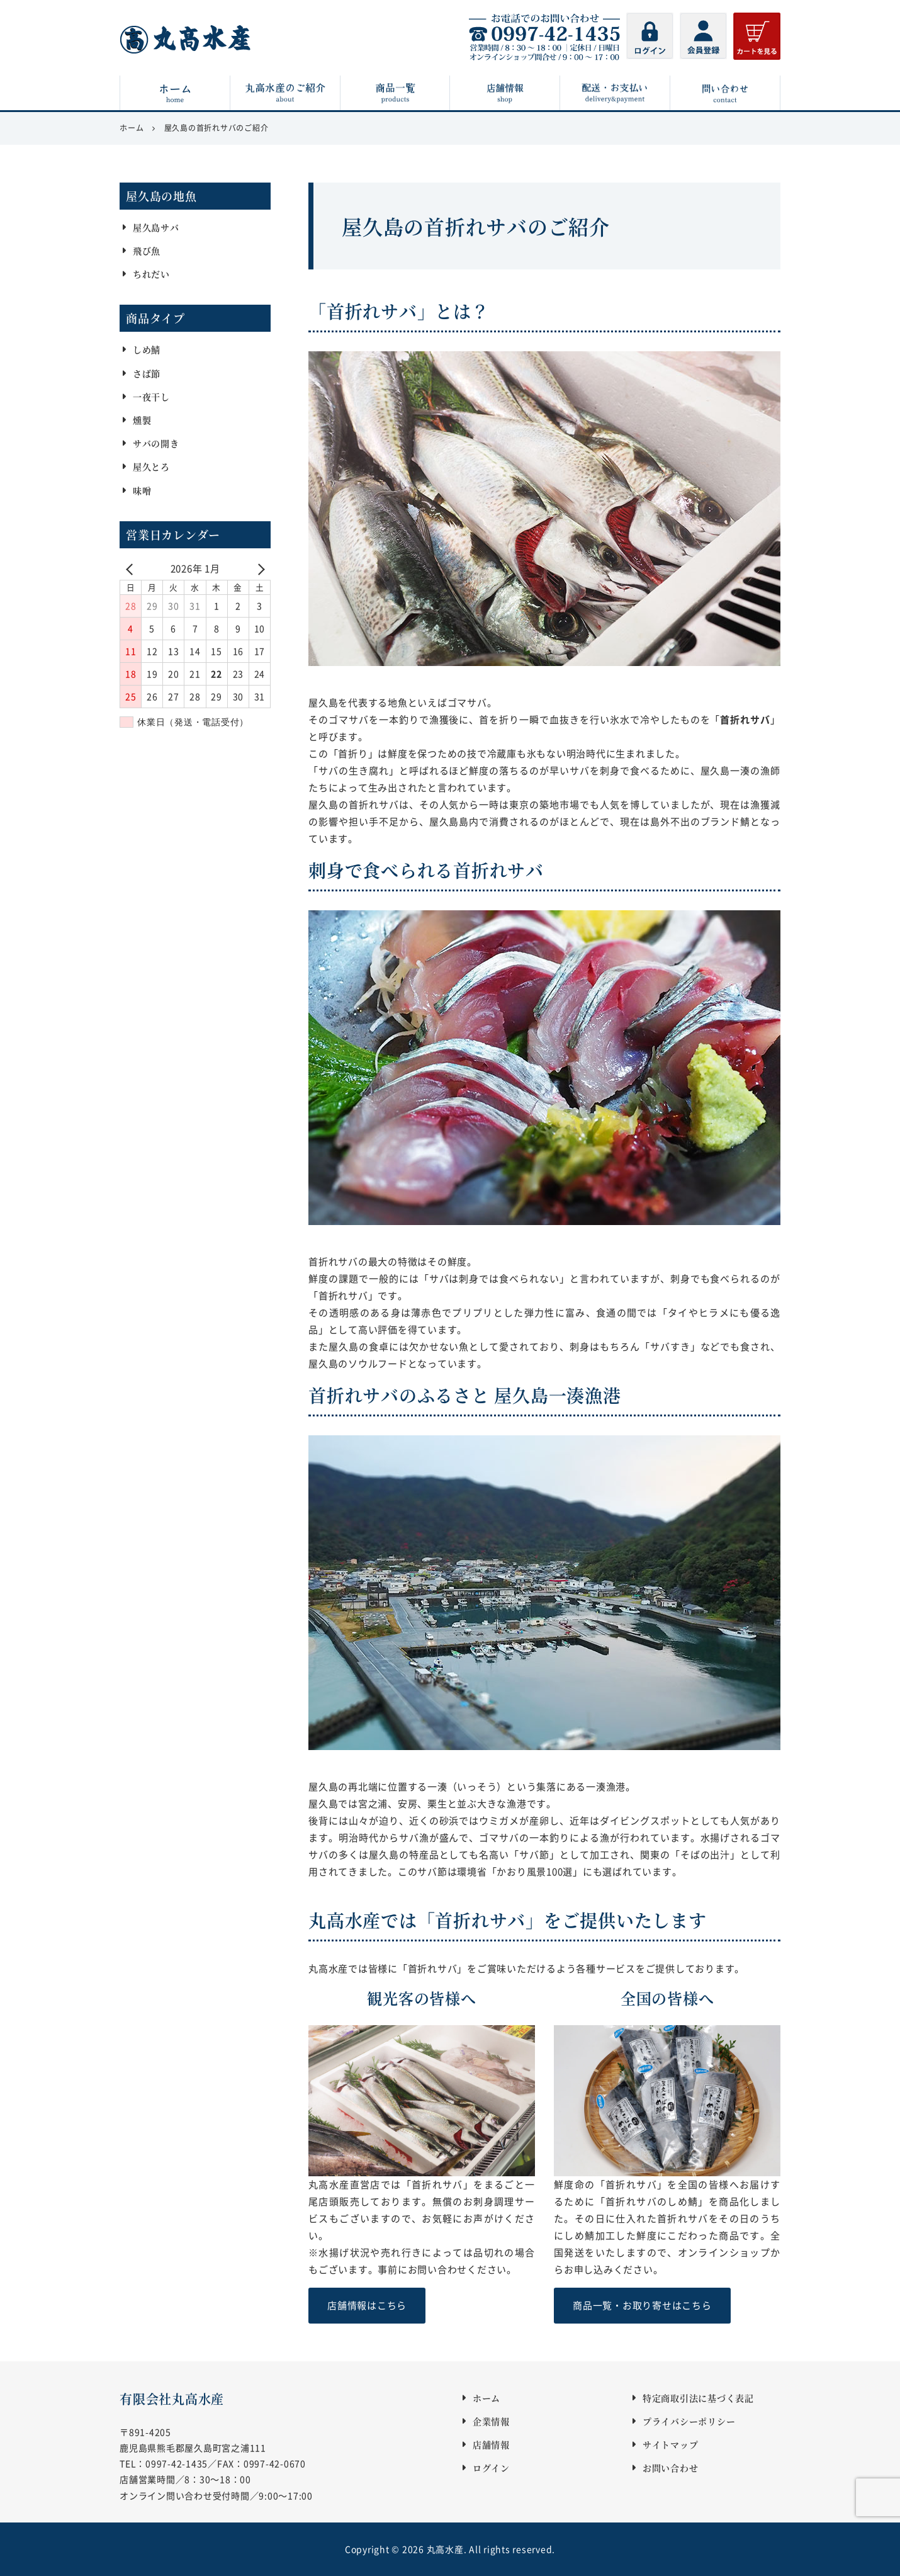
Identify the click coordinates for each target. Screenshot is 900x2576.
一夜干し (151, 396)
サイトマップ (671, 2444)
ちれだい (151, 274)
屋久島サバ (156, 227)
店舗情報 (491, 2444)
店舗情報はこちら (367, 2305)
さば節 (146, 373)
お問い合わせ (671, 2468)
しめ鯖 (146, 350)
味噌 (142, 490)
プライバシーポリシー (689, 2421)
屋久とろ (151, 467)
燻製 (142, 420)
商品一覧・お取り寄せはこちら (642, 2305)
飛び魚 (146, 250)
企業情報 (491, 2421)
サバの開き (156, 443)
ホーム (486, 2398)
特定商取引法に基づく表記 (698, 2398)
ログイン (491, 2468)
